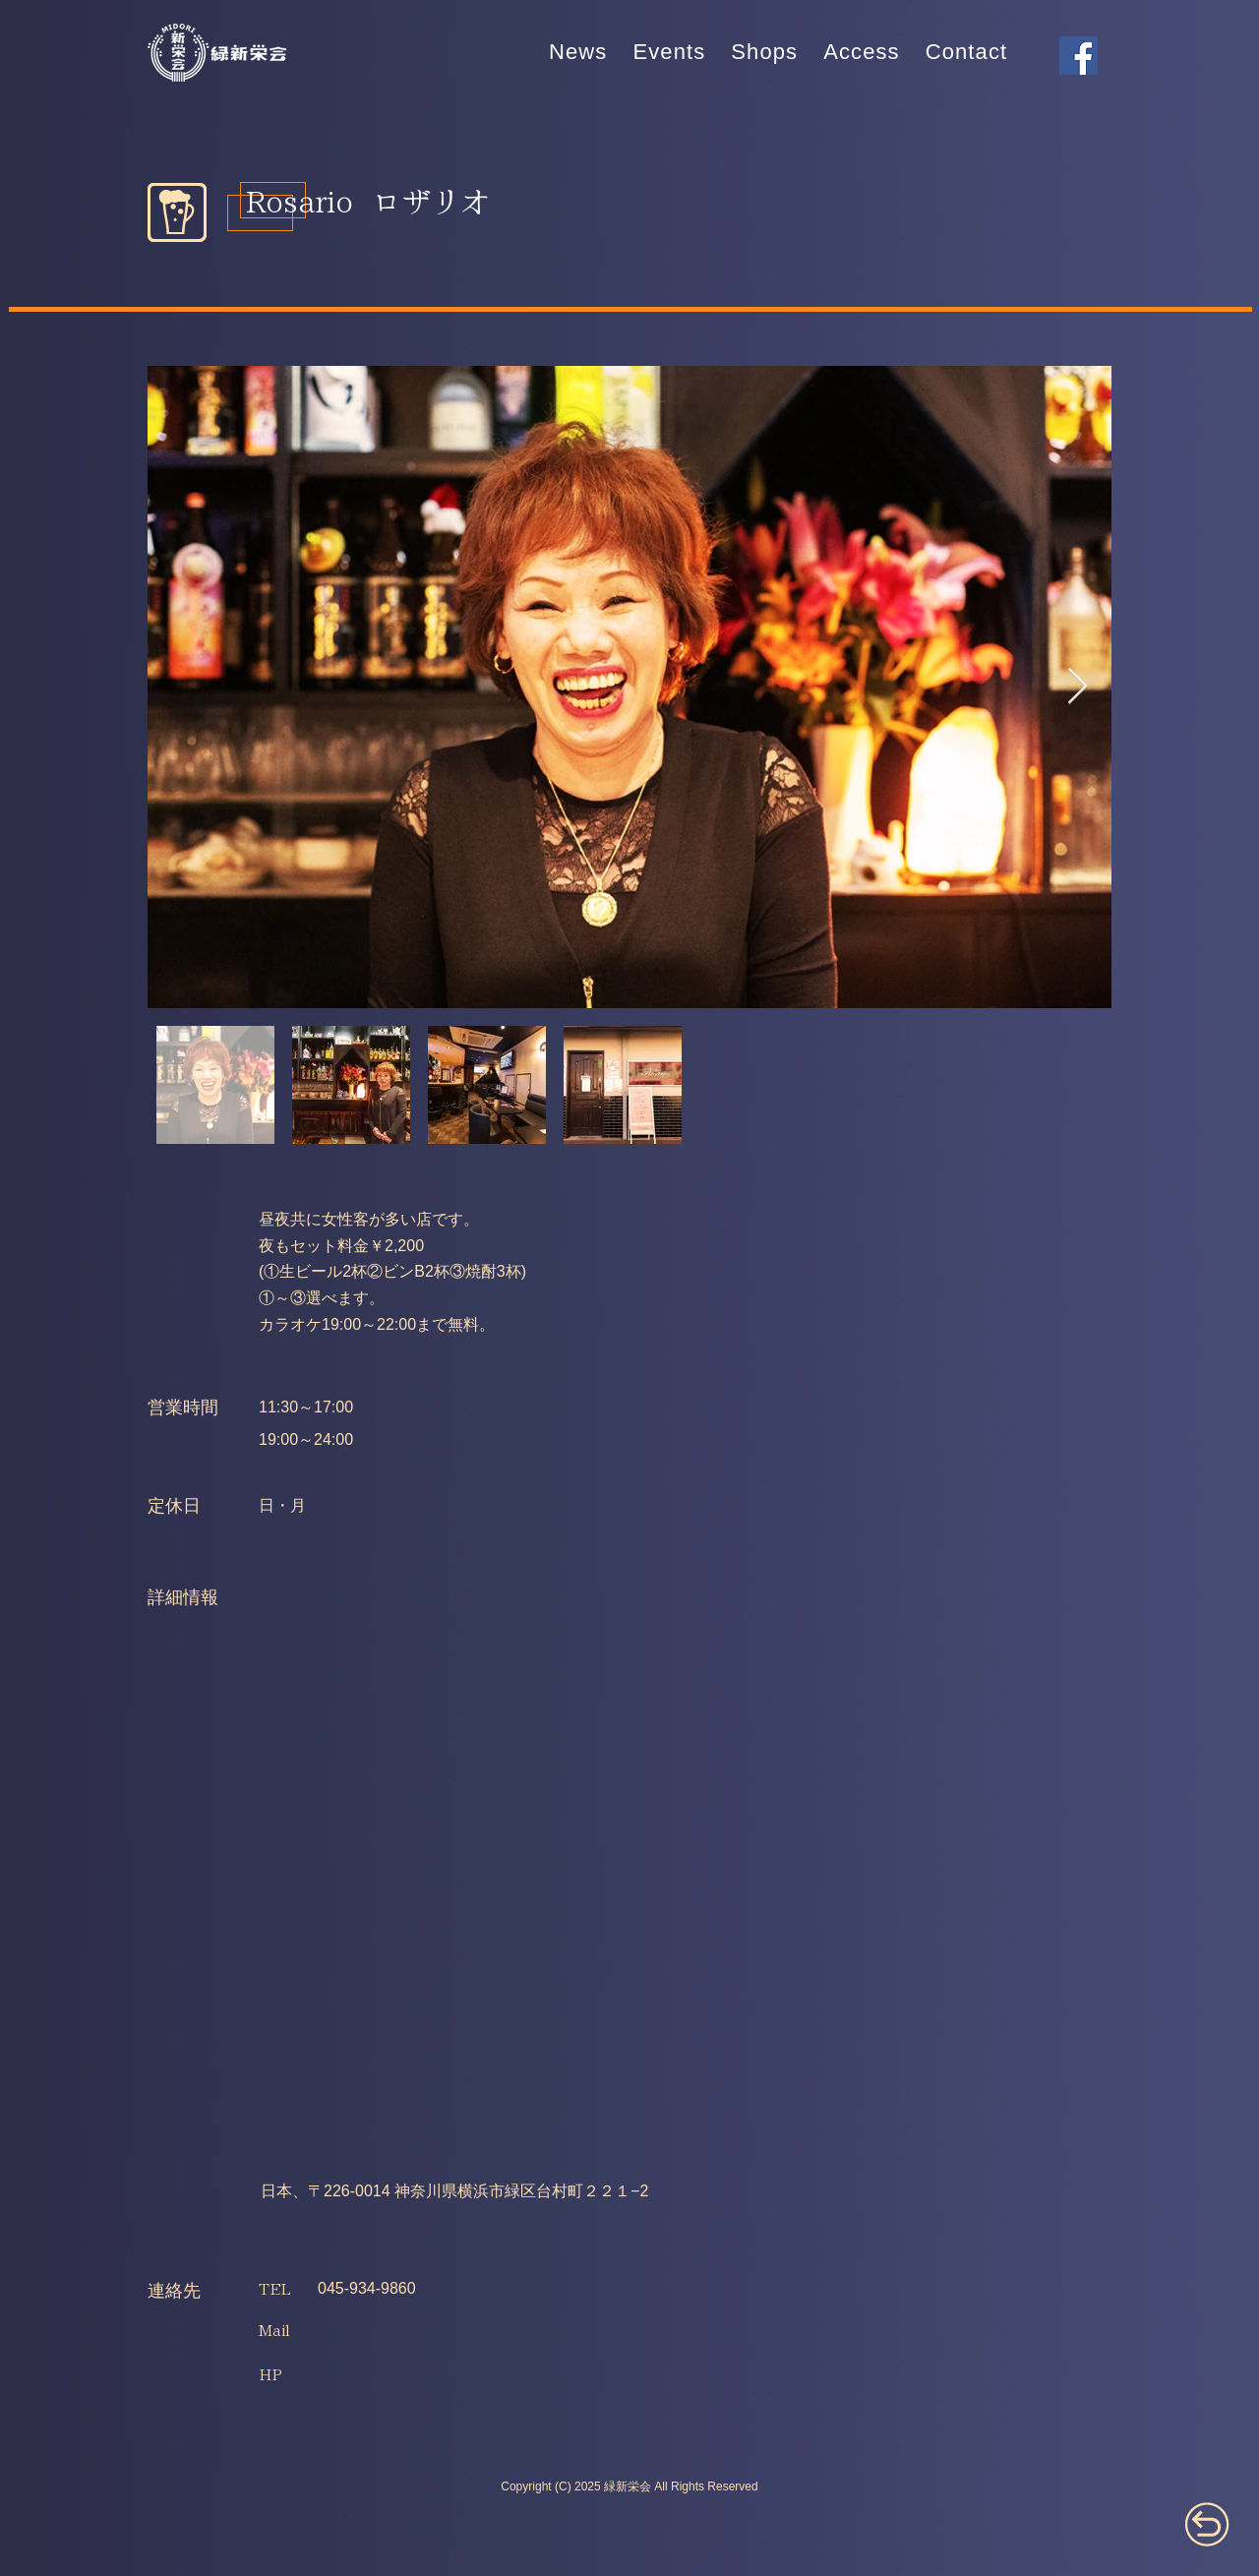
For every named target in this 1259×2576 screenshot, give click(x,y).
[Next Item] (1077, 687)
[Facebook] (1078, 55)
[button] (669, 52)
